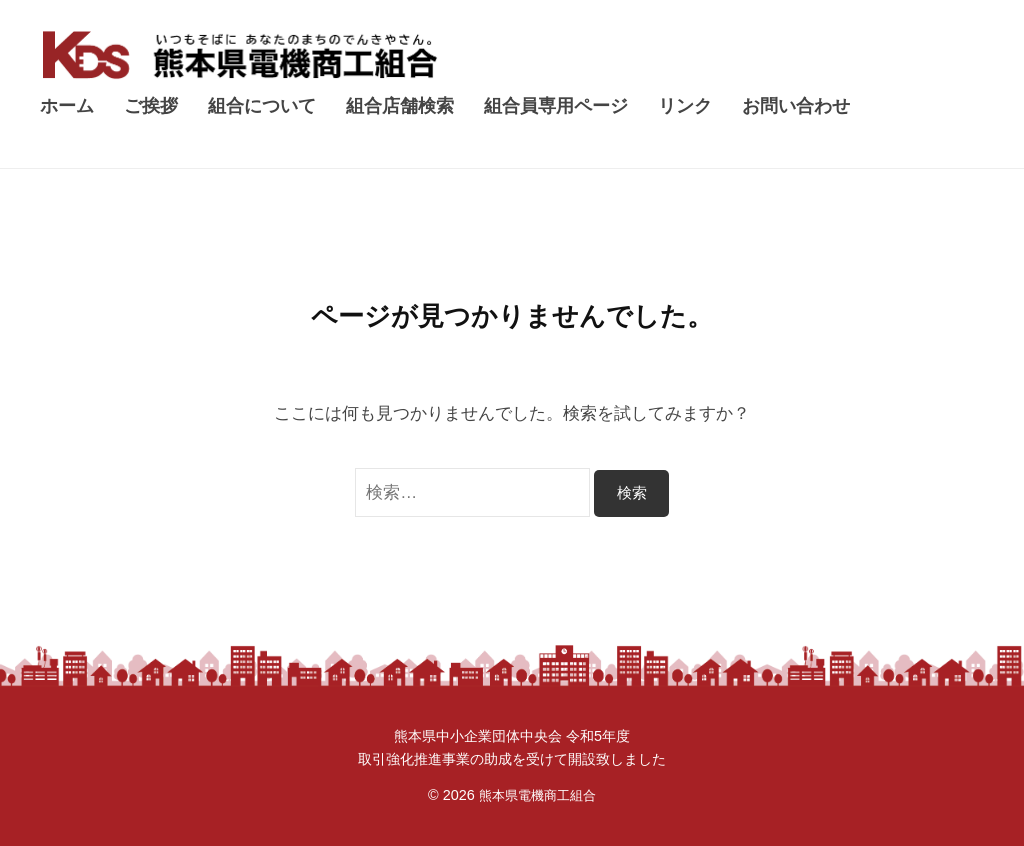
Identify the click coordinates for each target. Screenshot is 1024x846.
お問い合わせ (796, 105)
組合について (262, 105)
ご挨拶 (151, 105)
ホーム (67, 105)
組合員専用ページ (556, 105)
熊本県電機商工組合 (537, 795)
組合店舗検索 (400, 105)
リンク (685, 105)
